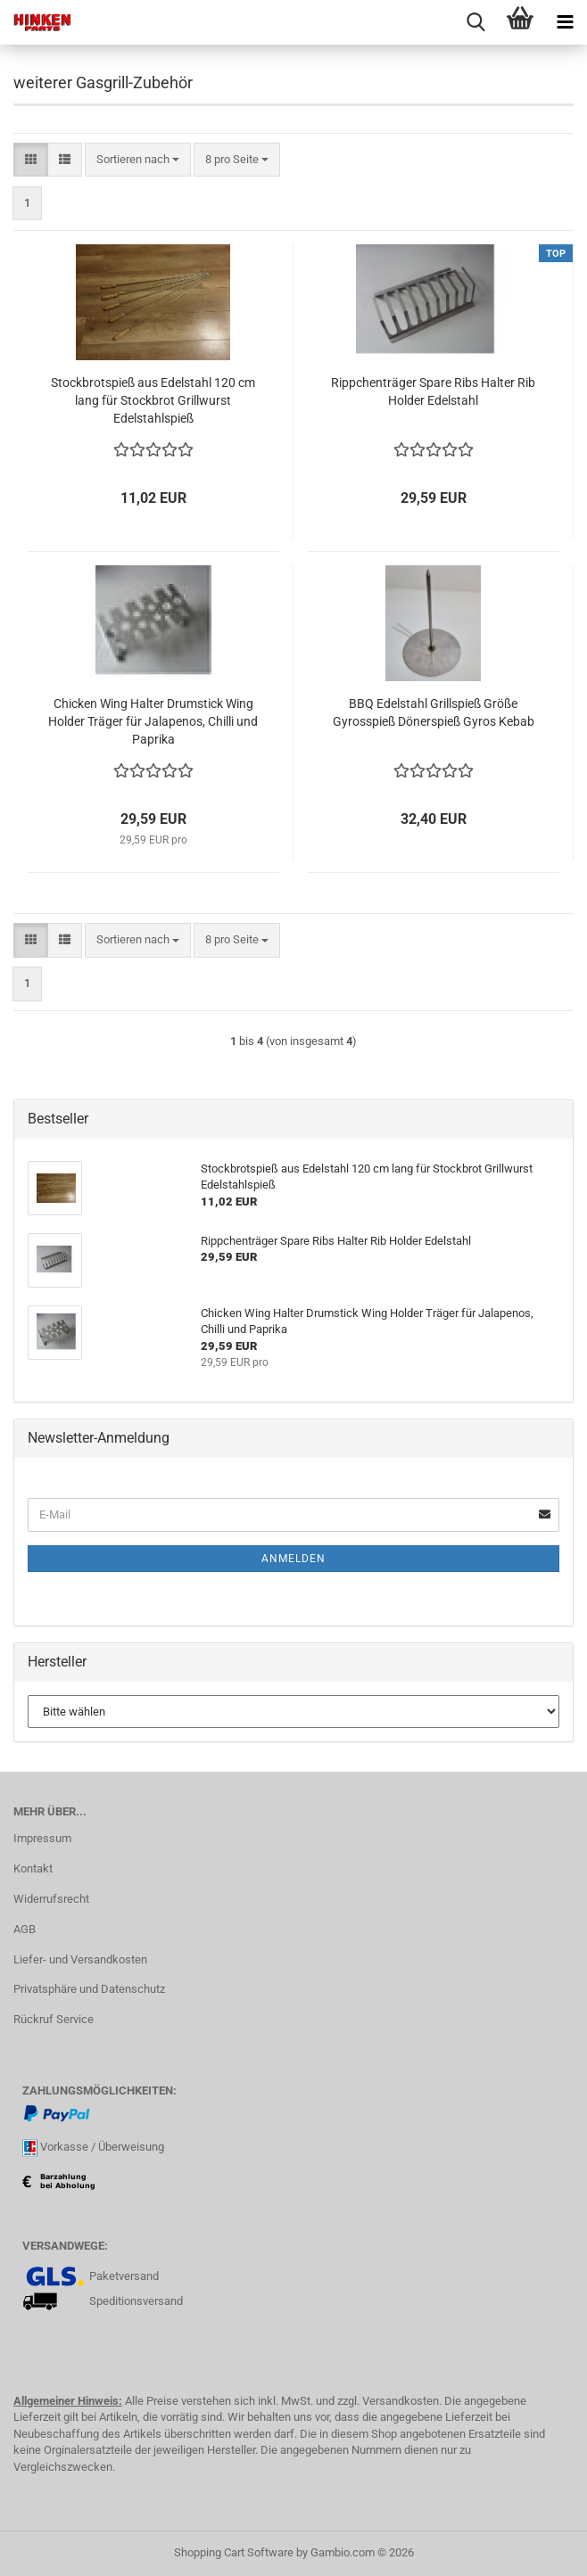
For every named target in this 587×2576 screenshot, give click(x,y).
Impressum (42, 1838)
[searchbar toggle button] (475, 22)
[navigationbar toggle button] (564, 22)
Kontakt (33, 1868)
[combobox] (138, 160)
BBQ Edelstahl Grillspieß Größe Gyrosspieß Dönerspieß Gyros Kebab (433, 712)
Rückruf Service (53, 2019)
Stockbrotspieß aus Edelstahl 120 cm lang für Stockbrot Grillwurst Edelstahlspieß (153, 400)
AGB (24, 1929)
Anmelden (293, 1558)
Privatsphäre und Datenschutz (89, 1989)
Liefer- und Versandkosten (80, 1959)
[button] (30, 160)
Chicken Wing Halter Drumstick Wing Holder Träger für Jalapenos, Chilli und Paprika (153, 721)
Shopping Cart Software (234, 2552)
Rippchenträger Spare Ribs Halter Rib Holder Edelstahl (433, 391)
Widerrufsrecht (51, 1898)
